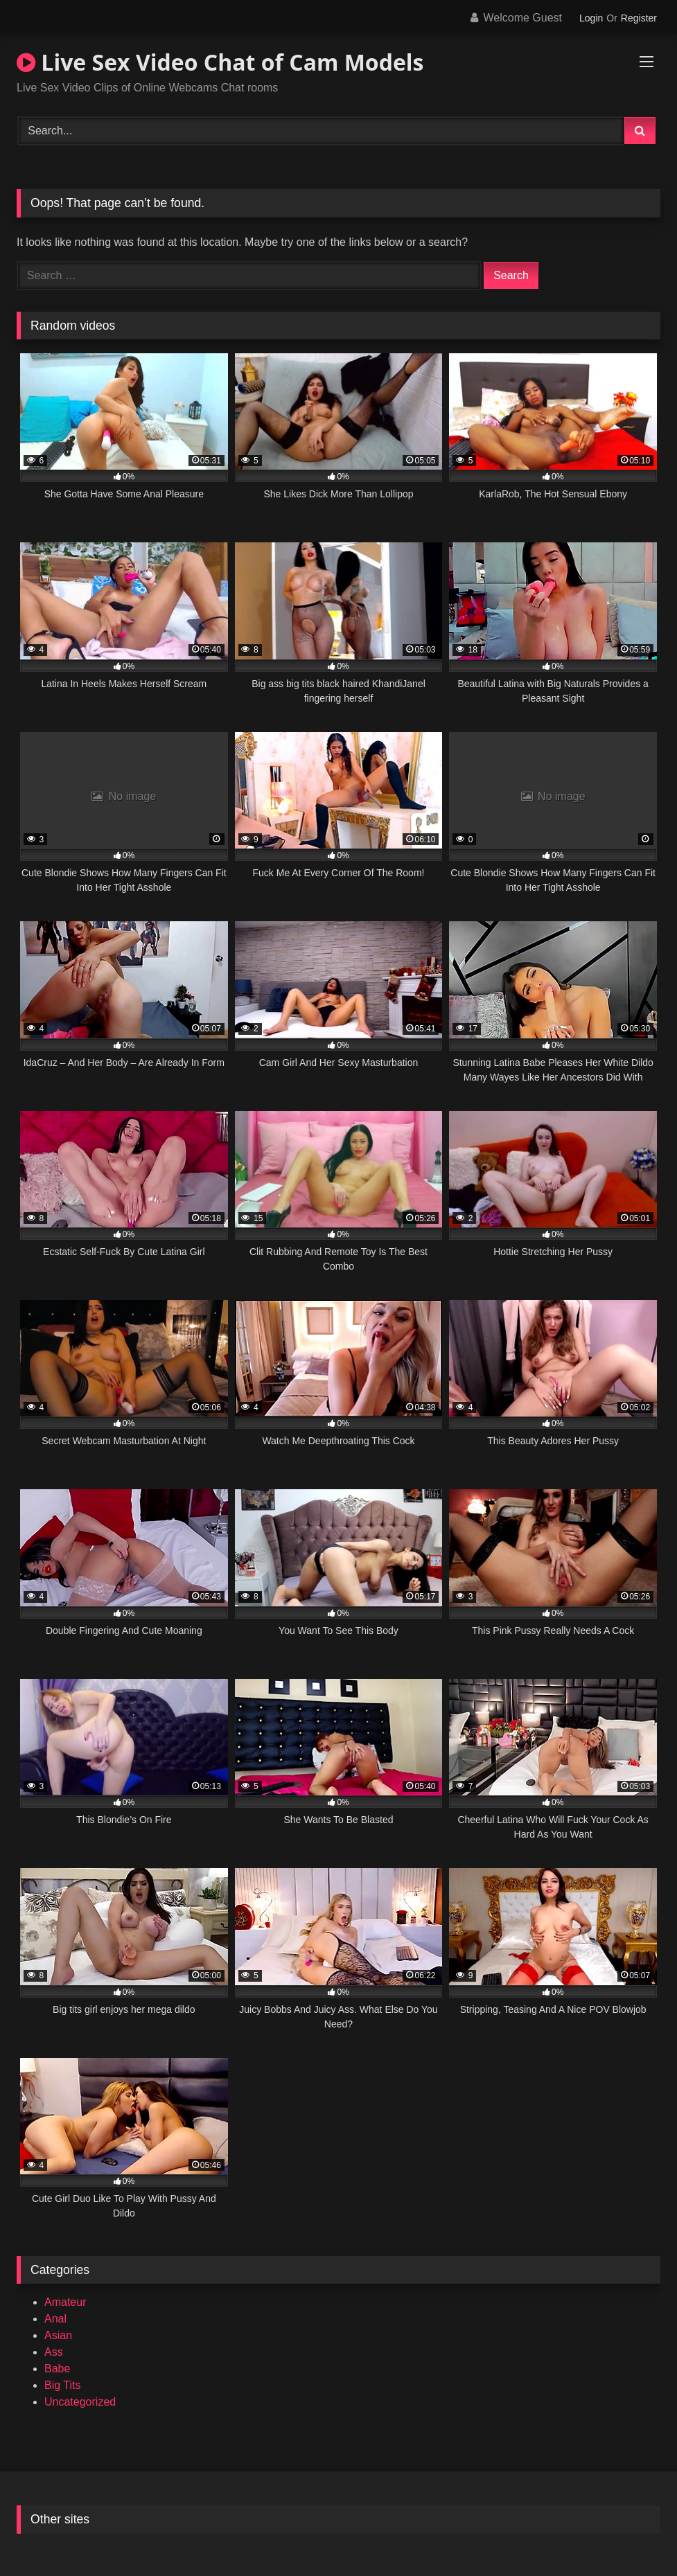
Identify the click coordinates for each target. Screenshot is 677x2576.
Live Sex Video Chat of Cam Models (220, 62)
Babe (57, 2368)
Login (591, 18)
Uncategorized (80, 2402)
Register (639, 18)
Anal (55, 2319)
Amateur (65, 2302)
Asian (58, 2335)
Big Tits (62, 2385)
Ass (53, 2352)
